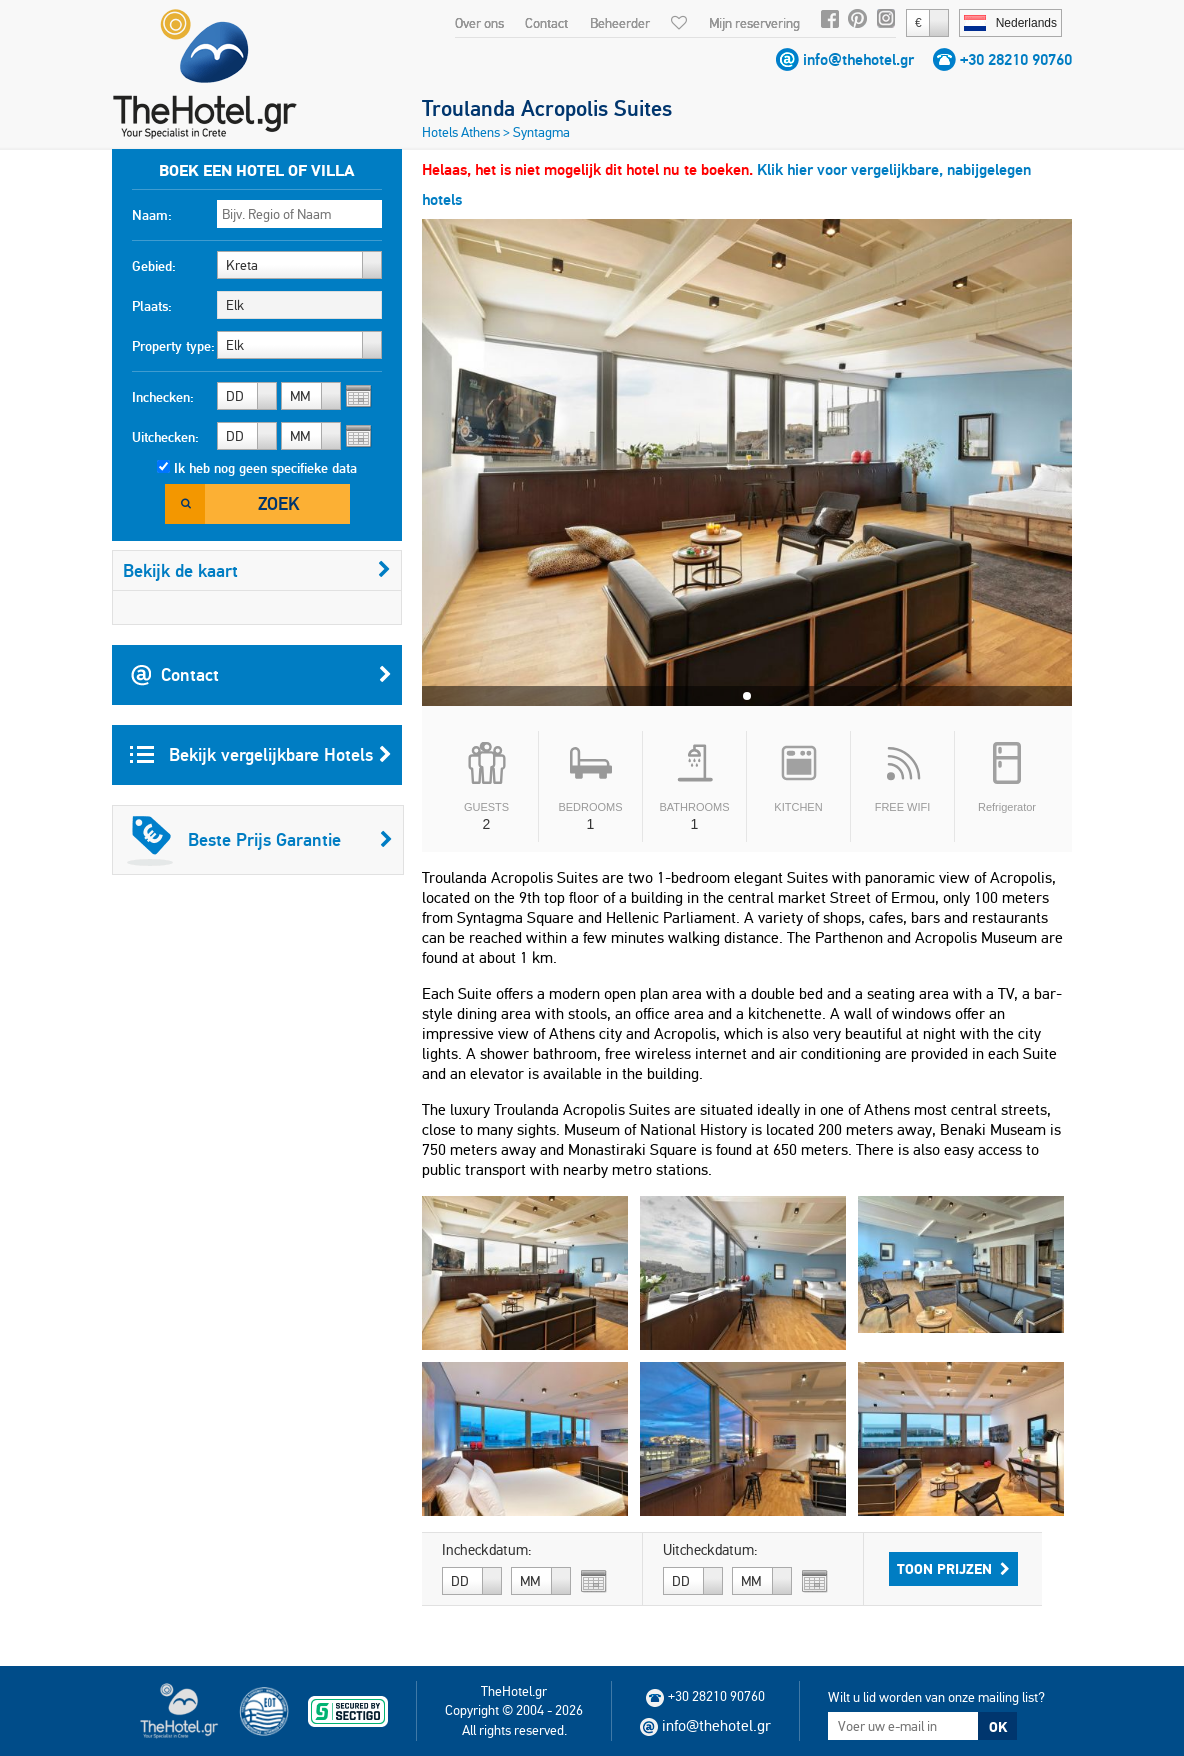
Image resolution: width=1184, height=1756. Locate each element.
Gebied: (154, 266)
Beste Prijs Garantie (260, 840)
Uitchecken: (165, 437)
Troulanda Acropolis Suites (547, 108)
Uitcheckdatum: (710, 1550)
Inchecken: (163, 397)
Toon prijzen (953, 1569)
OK (998, 1727)
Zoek (278, 503)
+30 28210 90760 (1016, 59)
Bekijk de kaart (257, 570)
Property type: (173, 346)
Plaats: (152, 306)
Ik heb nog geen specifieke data (265, 468)
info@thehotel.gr (858, 59)
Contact (546, 23)
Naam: (152, 215)
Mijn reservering (754, 23)
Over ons (479, 23)
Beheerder (620, 23)
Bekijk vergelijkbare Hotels (261, 755)
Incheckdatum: (487, 1550)
